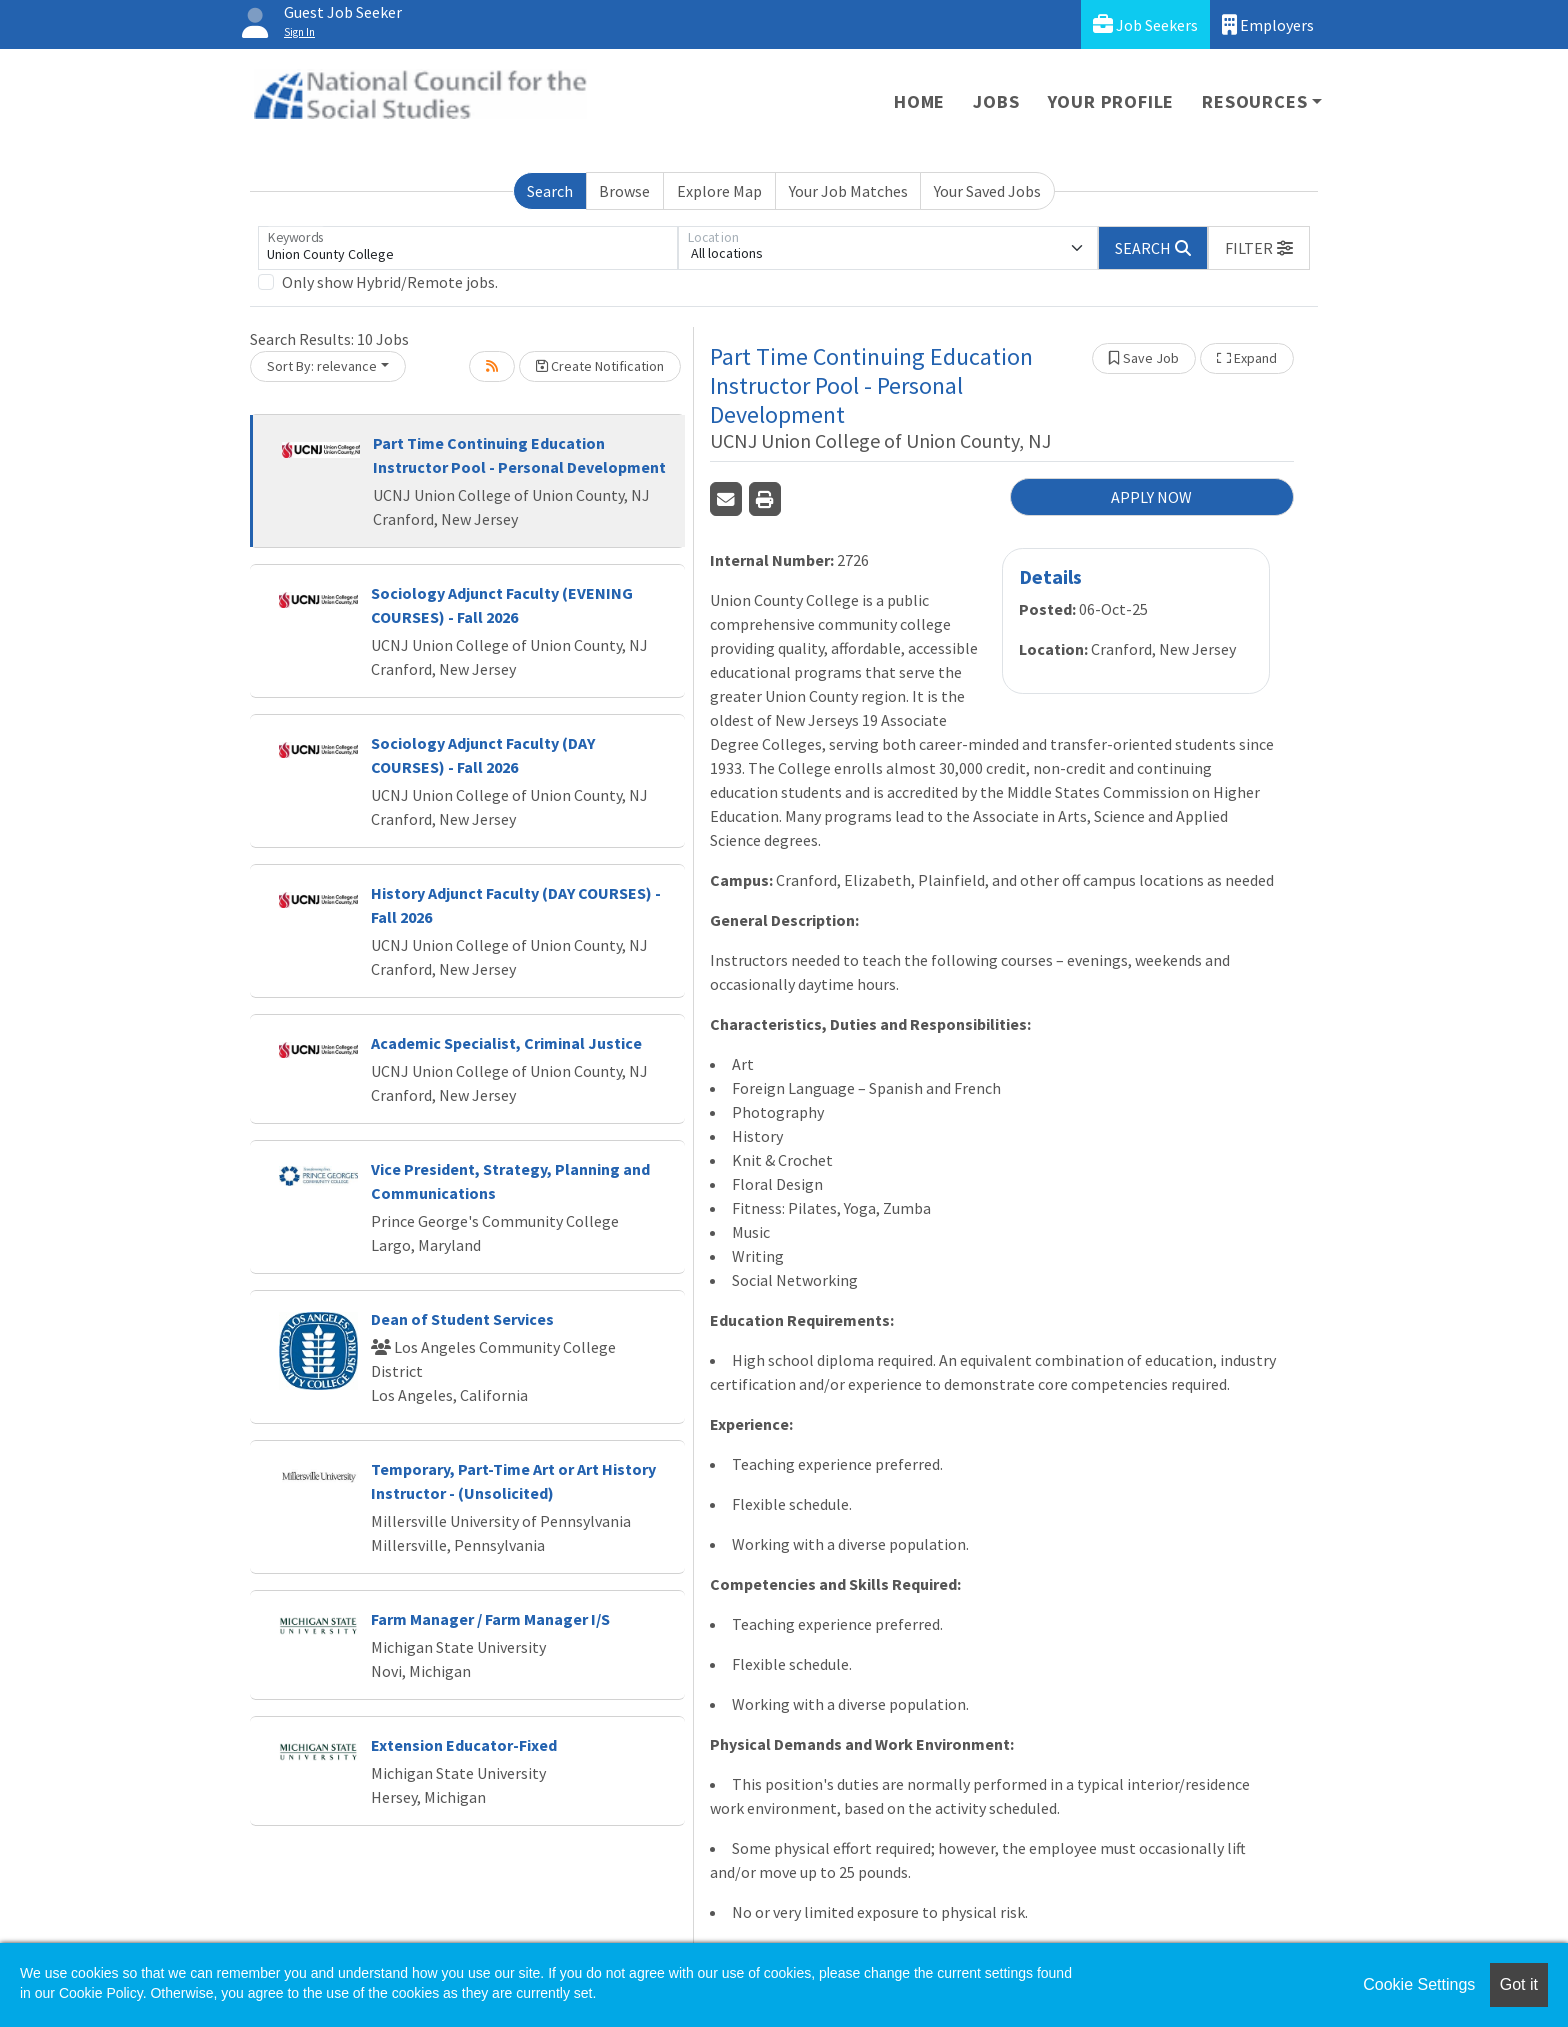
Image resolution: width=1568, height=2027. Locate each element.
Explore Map (719, 191)
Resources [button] (1254, 101)
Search (550, 191)
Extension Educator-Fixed (464, 1745)
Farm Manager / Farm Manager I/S (490, 1619)
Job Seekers (1145, 24)
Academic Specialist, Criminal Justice (506, 1043)
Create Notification (600, 366)
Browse (624, 191)
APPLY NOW (1151, 497)
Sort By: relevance (322, 366)
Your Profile (1111, 101)
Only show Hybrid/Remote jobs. (390, 282)
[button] (1259, 248)
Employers (1268, 24)
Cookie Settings (1419, 1984)
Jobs (996, 101)
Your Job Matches (848, 191)
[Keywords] (468, 248)
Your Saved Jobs (987, 191)
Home (919, 101)
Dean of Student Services (462, 1319)
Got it (1519, 1984)
